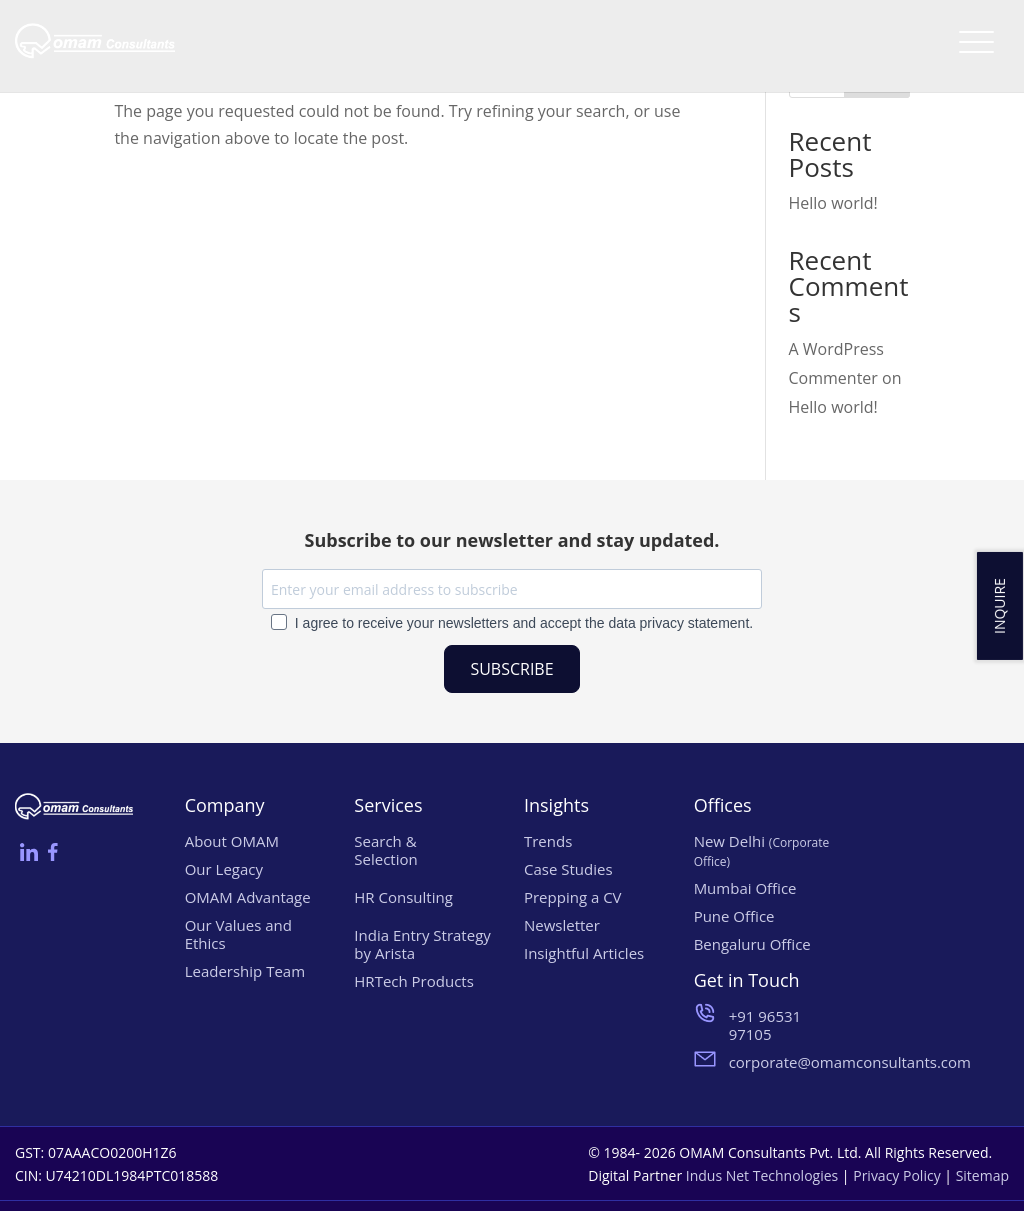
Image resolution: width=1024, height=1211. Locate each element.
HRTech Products (414, 981)
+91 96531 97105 (765, 1025)
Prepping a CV (573, 897)
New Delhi (762, 850)
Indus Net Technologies (762, 1175)
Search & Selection (385, 850)
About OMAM (232, 841)
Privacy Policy (896, 1175)
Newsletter (562, 925)
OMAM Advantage (248, 897)
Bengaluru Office (752, 944)
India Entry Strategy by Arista (422, 944)
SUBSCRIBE (511, 669)
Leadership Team (245, 971)
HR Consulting (403, 897)
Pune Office (734, 916)
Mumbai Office (745, 888)
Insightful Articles (584, 953)
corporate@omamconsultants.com (784, 1062)
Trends (548, 841)
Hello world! (833, 203)
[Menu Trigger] (976, 41)
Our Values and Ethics (238, 934)
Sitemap (982, 1175)
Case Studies (568, 869)
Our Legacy (224, 869)
